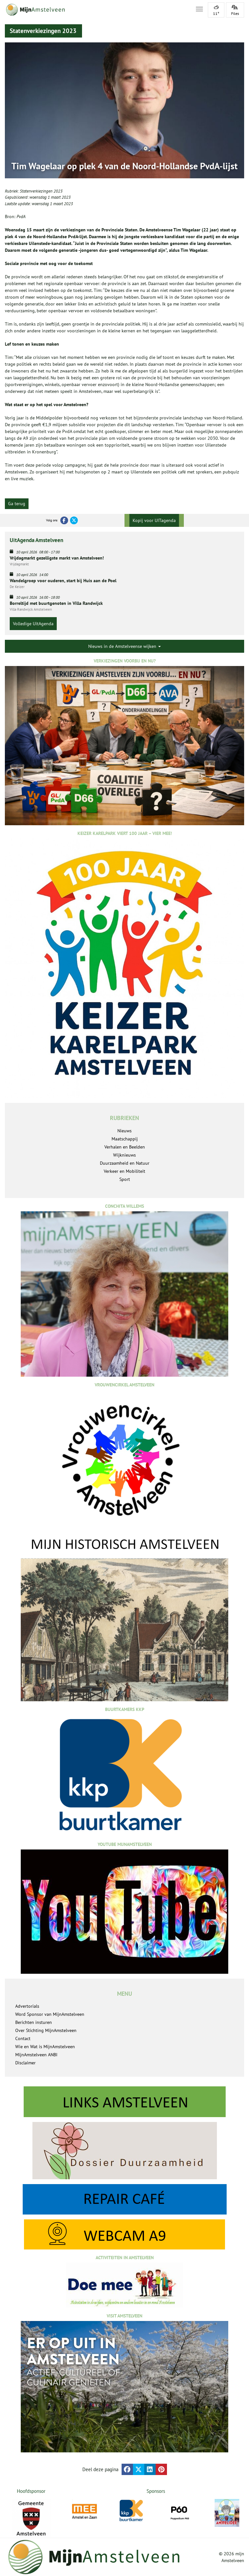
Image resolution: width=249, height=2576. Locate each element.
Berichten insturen (33, 2022)
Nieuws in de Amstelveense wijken (124, 646)
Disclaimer (25, 2063)
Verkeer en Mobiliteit (124, 1171)
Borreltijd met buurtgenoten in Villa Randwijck (56, 603)
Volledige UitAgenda (33, 624)
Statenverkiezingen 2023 (41, 191)
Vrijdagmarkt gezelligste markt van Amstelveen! (57, 558)
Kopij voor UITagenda (154, 520)
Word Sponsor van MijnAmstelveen (49, 2014)
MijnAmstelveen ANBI (36, 2055)
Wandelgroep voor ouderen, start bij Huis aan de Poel (63, 580)
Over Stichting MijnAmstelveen (46, 2030)
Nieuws (124, 1131)
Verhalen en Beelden (124, 1147)
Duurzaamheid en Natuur (124, 1163)
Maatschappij (125, 1139)
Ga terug (16, 503)
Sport (124, 1179)
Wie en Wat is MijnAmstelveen (45, 2046)
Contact (22, 2038)
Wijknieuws (124, 1155)
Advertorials (27, 2006)
